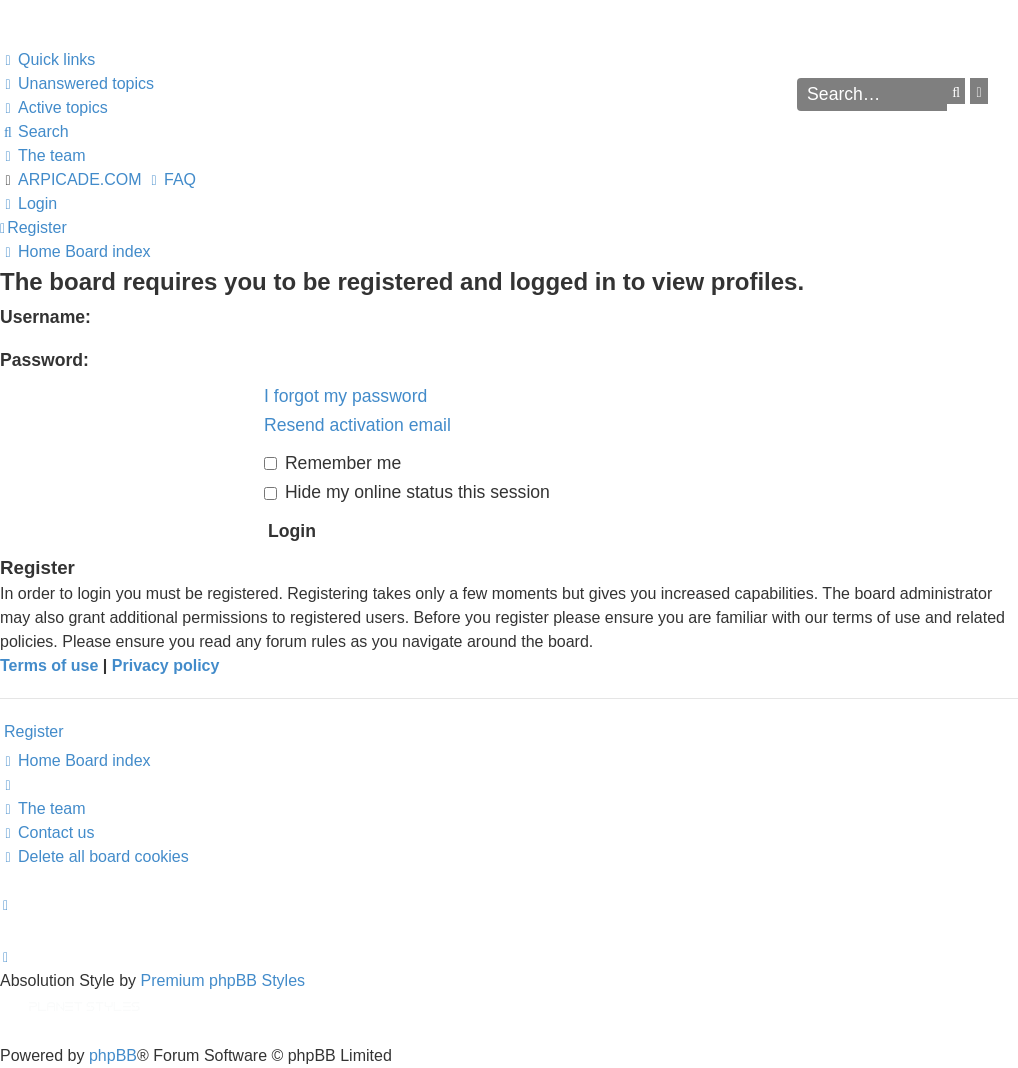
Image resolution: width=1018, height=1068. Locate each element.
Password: (44, 360)
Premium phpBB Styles (223, 980)
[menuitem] (77, 84)
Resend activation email (357, 425)
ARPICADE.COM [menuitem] (80, 179)
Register (34, 731)
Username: (45, 317)
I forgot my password (345, 396)
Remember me (332, 463)
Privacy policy (166, 665)
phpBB (113, 1055)
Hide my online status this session (407, 492)
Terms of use (49, 665)
